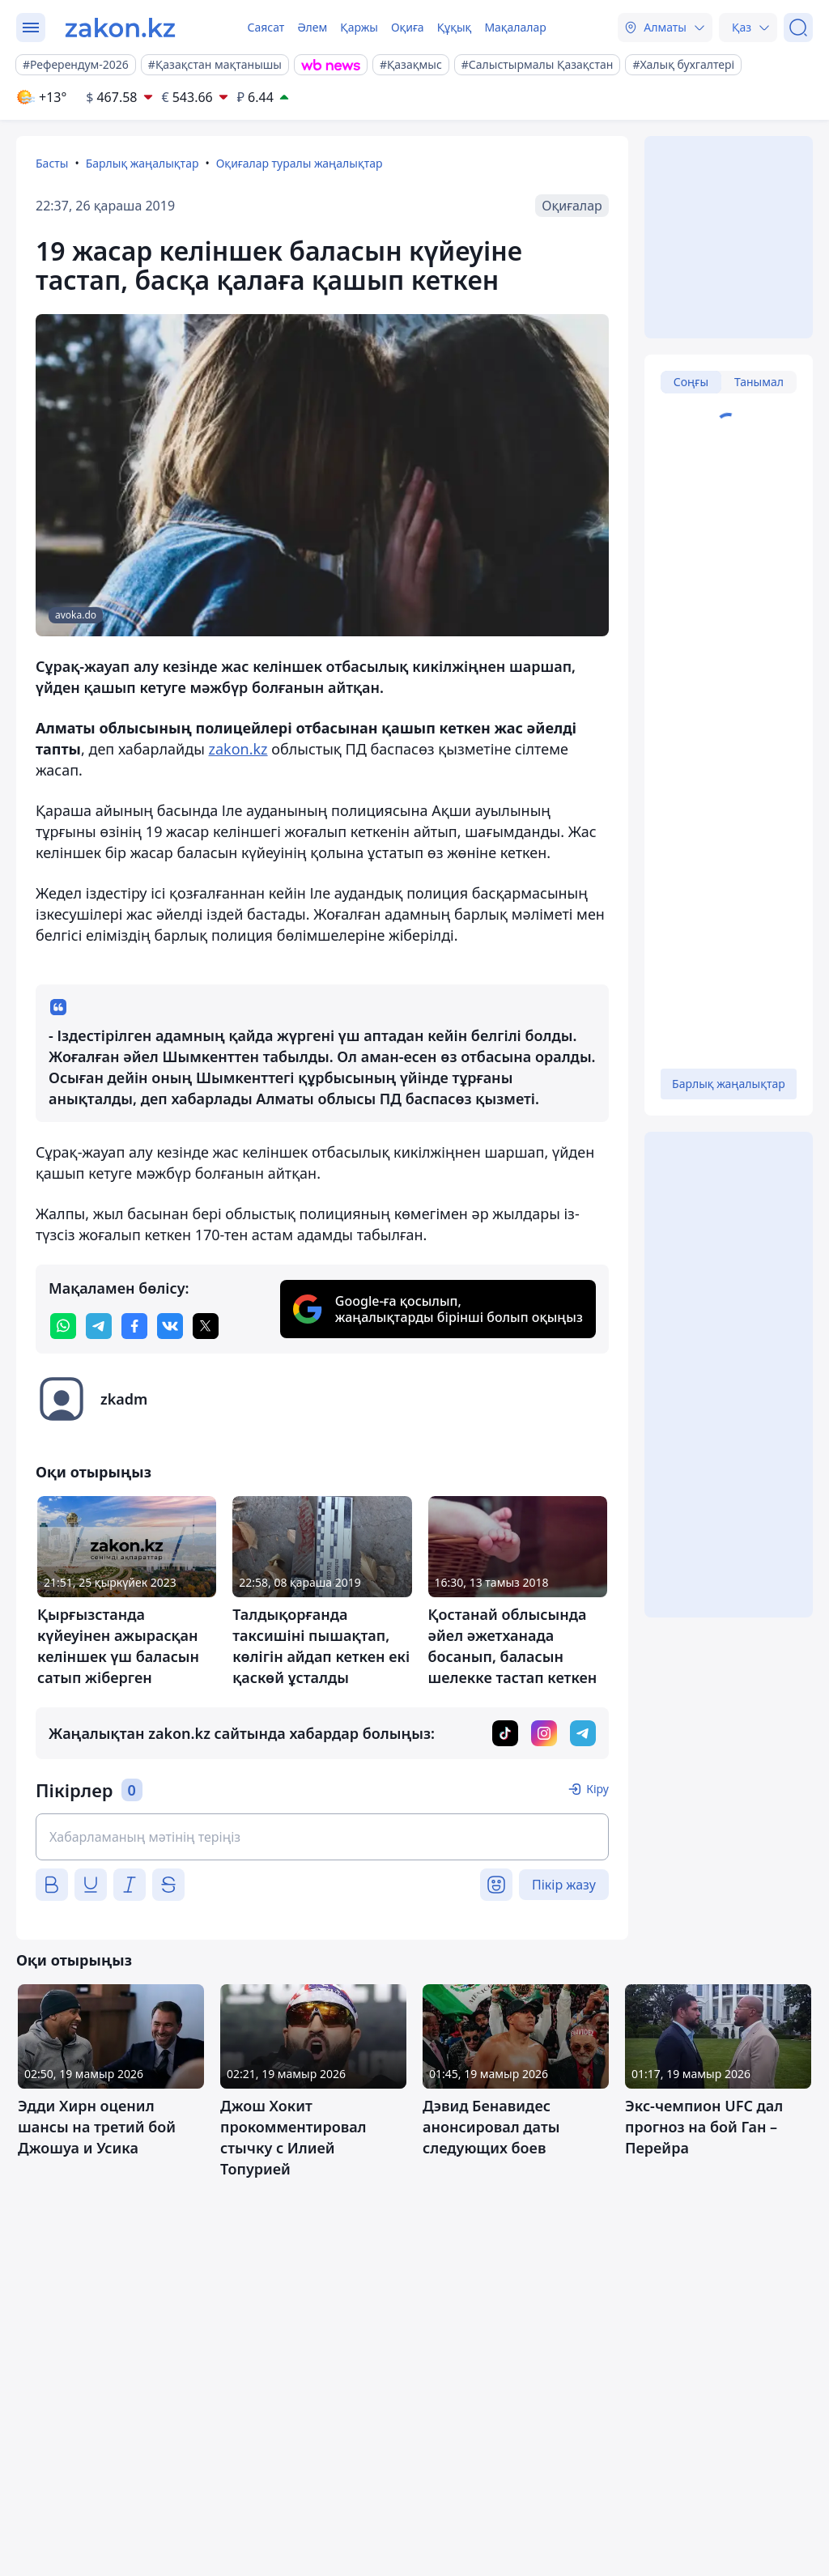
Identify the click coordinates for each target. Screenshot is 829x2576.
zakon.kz (237, 749)
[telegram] (98, 1326)
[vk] (170, 1326)
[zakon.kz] (120, 27)
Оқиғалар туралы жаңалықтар (299, 163)
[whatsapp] (63, 1326)
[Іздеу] (798, 27)
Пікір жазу (564, 1885)
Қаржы (359, 27)
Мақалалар (515, 27)
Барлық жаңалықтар (142, 163)
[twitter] (205, 1326)
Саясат (265, 27)
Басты (52, 163)
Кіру (597, 1788)
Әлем (312, 27)
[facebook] (134, 1326)
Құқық (454, 27)
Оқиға (407, 27)
